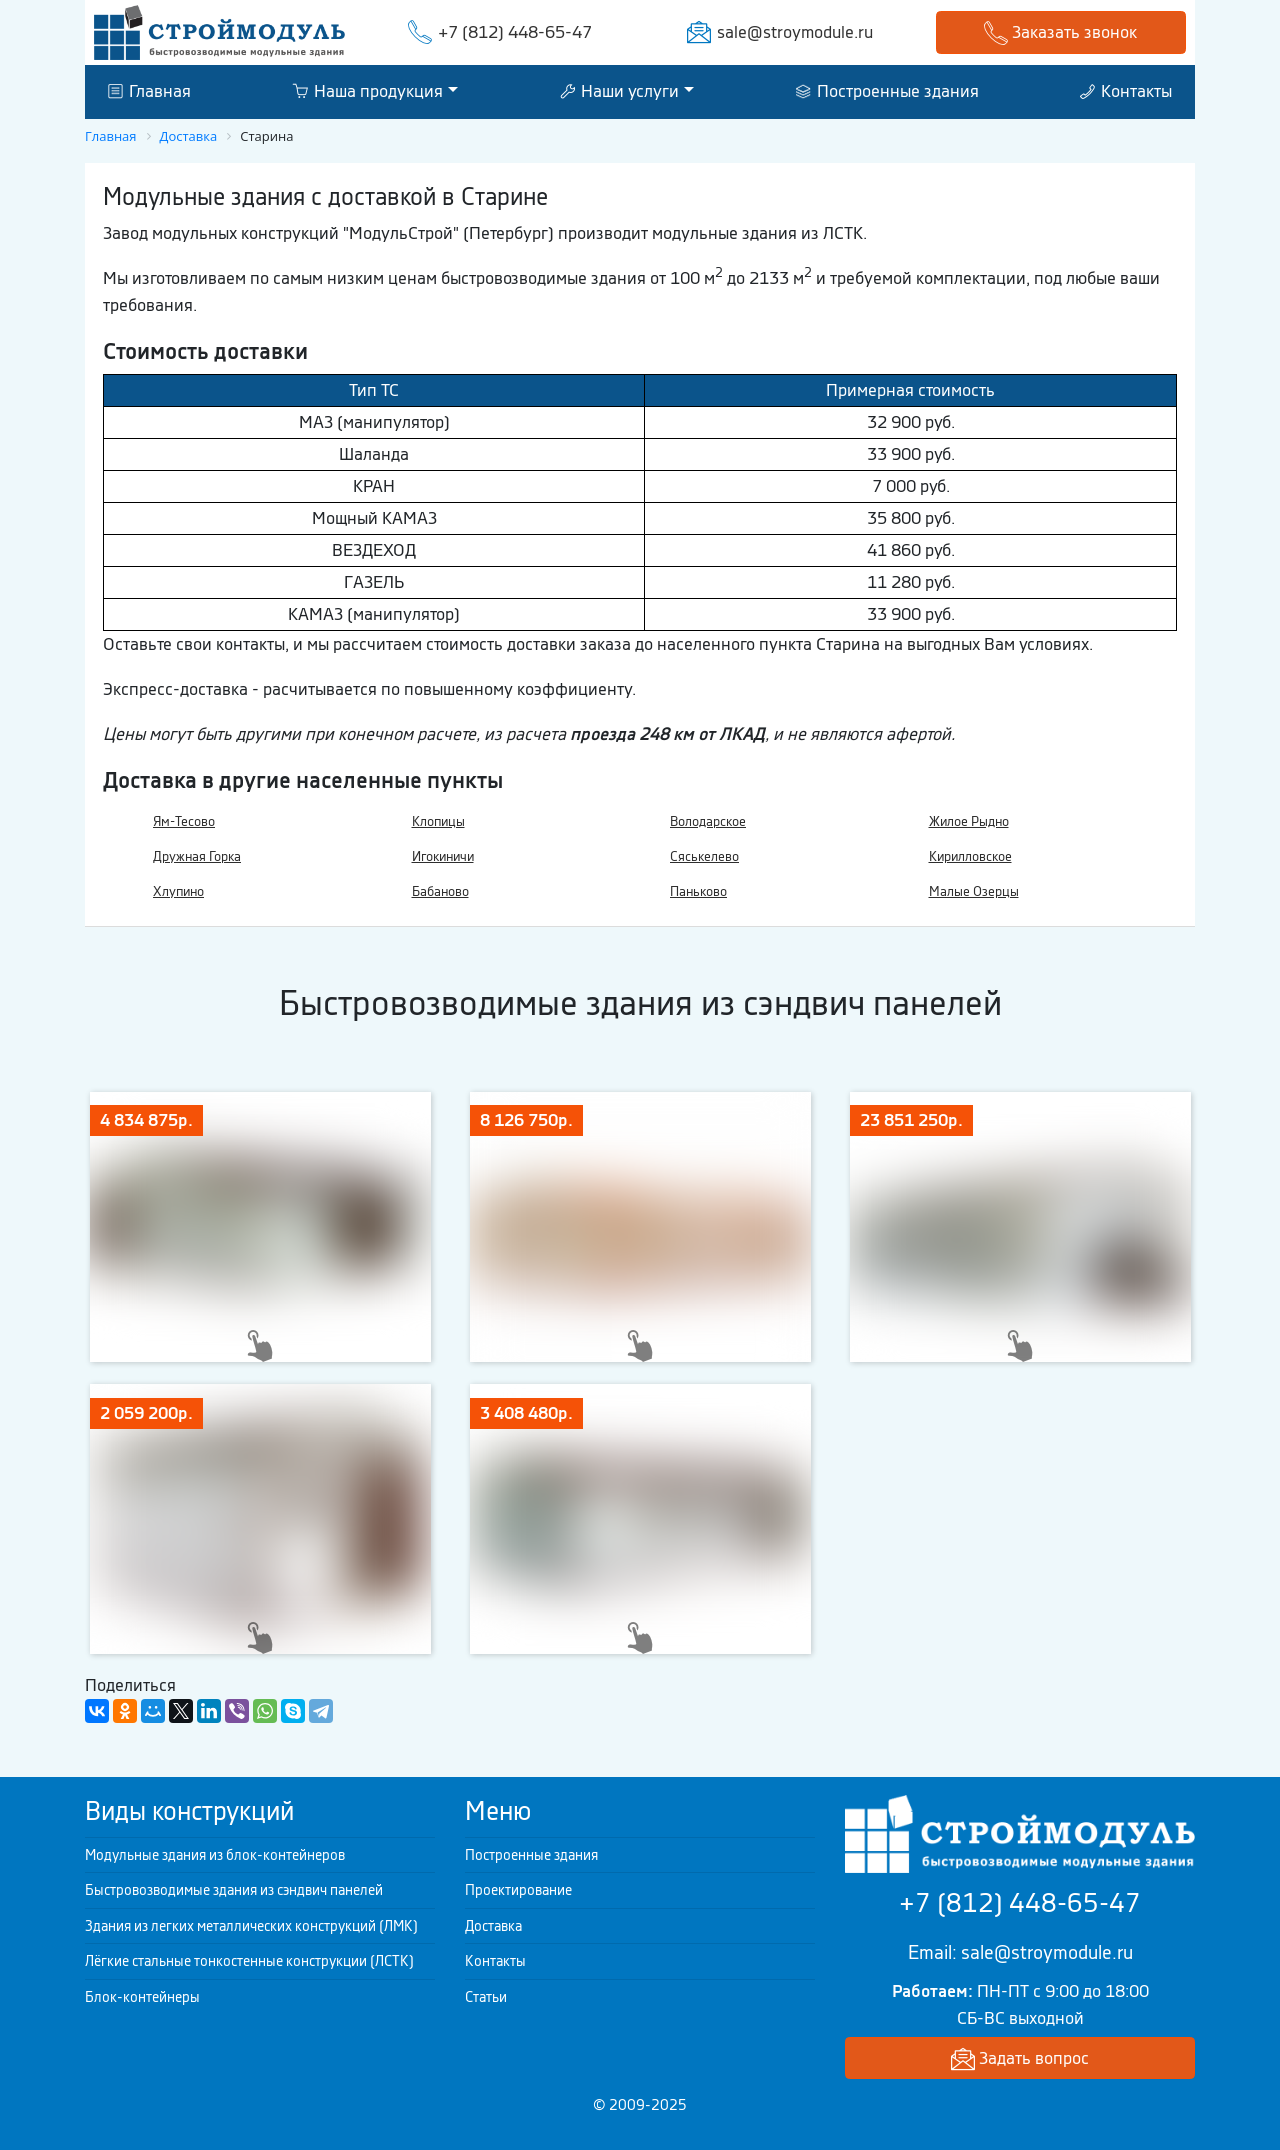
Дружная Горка (197, 856)
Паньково (698, 891)
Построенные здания (887, 91)
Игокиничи (443, 856)
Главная (149, 91)
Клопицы (438, 821)
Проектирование (518, 1890)
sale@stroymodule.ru (795, 32)
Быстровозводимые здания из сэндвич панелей (234, 1890)
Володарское (708, 821)
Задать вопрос (1020, 2059)
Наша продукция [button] (367, 91)
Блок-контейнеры (142, 1997)
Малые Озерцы (974, 891)
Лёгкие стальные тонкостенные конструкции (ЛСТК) (249, 1961)
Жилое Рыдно (969, 821)
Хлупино (178, 891)
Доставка (493, 1926)
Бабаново (440, 891)
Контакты (1126, 91)
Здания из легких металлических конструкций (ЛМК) (251, 1926)
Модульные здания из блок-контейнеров (215, 1855)
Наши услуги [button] (619, 91)
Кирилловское (970, 856)
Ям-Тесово (184, 821)
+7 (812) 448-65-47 (515, 32)
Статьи (486, 1997)
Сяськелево (704, 856)
